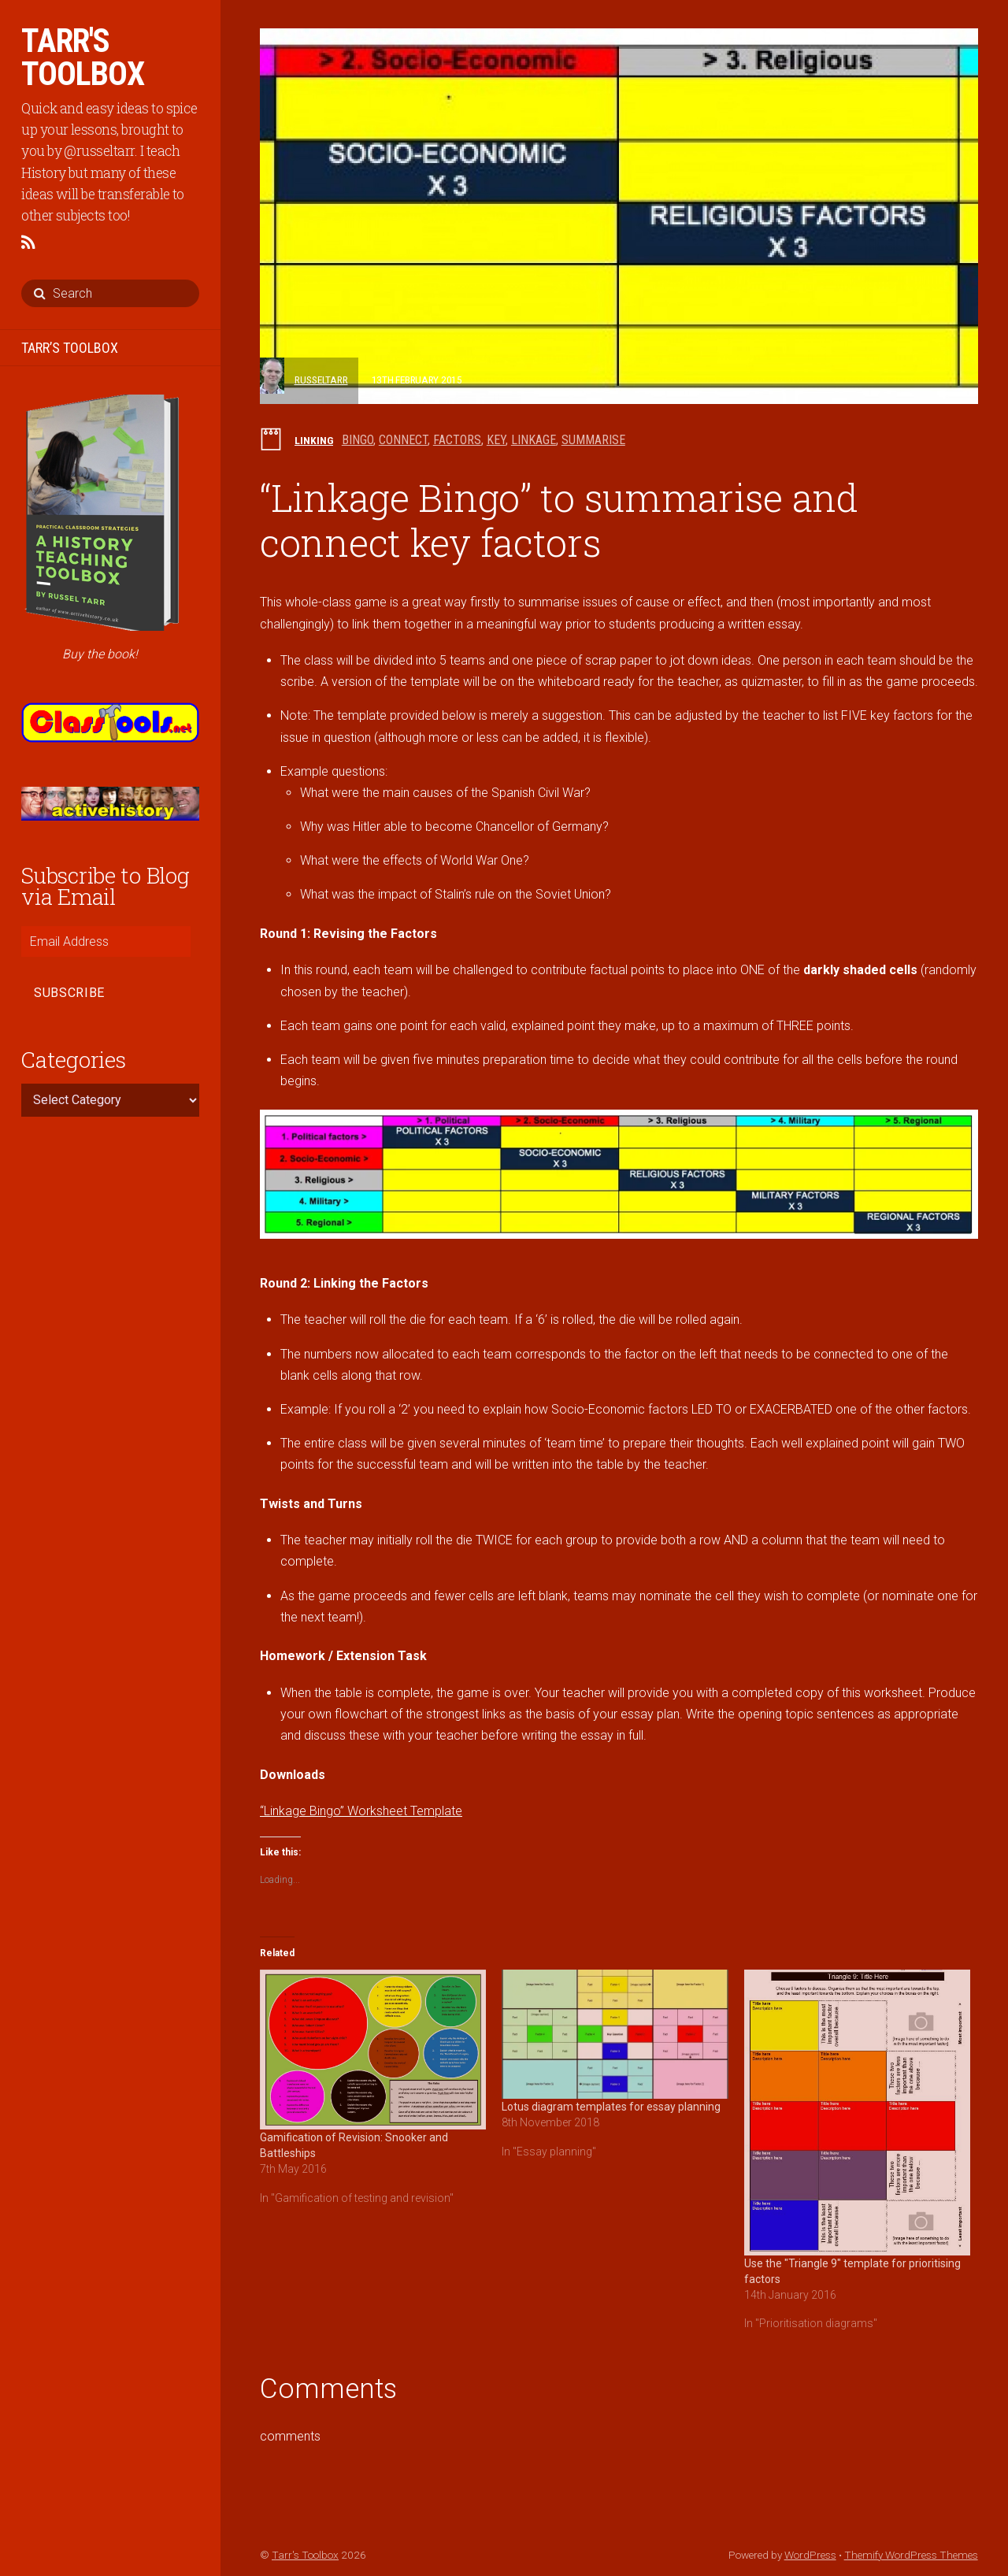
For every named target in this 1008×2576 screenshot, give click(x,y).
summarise (593, 439)
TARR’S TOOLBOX (69, 347)
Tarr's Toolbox (305, 2554)
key (496, 439)
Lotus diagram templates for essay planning (611, 2106)
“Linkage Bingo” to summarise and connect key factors (559, 520)
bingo (357, 439)
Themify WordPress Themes (911, 2554)
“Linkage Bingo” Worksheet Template (361, 1810)
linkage (533, 439)
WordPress (810, 2554)
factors (457, 439)
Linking (314, 440)
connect (403, 439)
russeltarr (321, 379)
